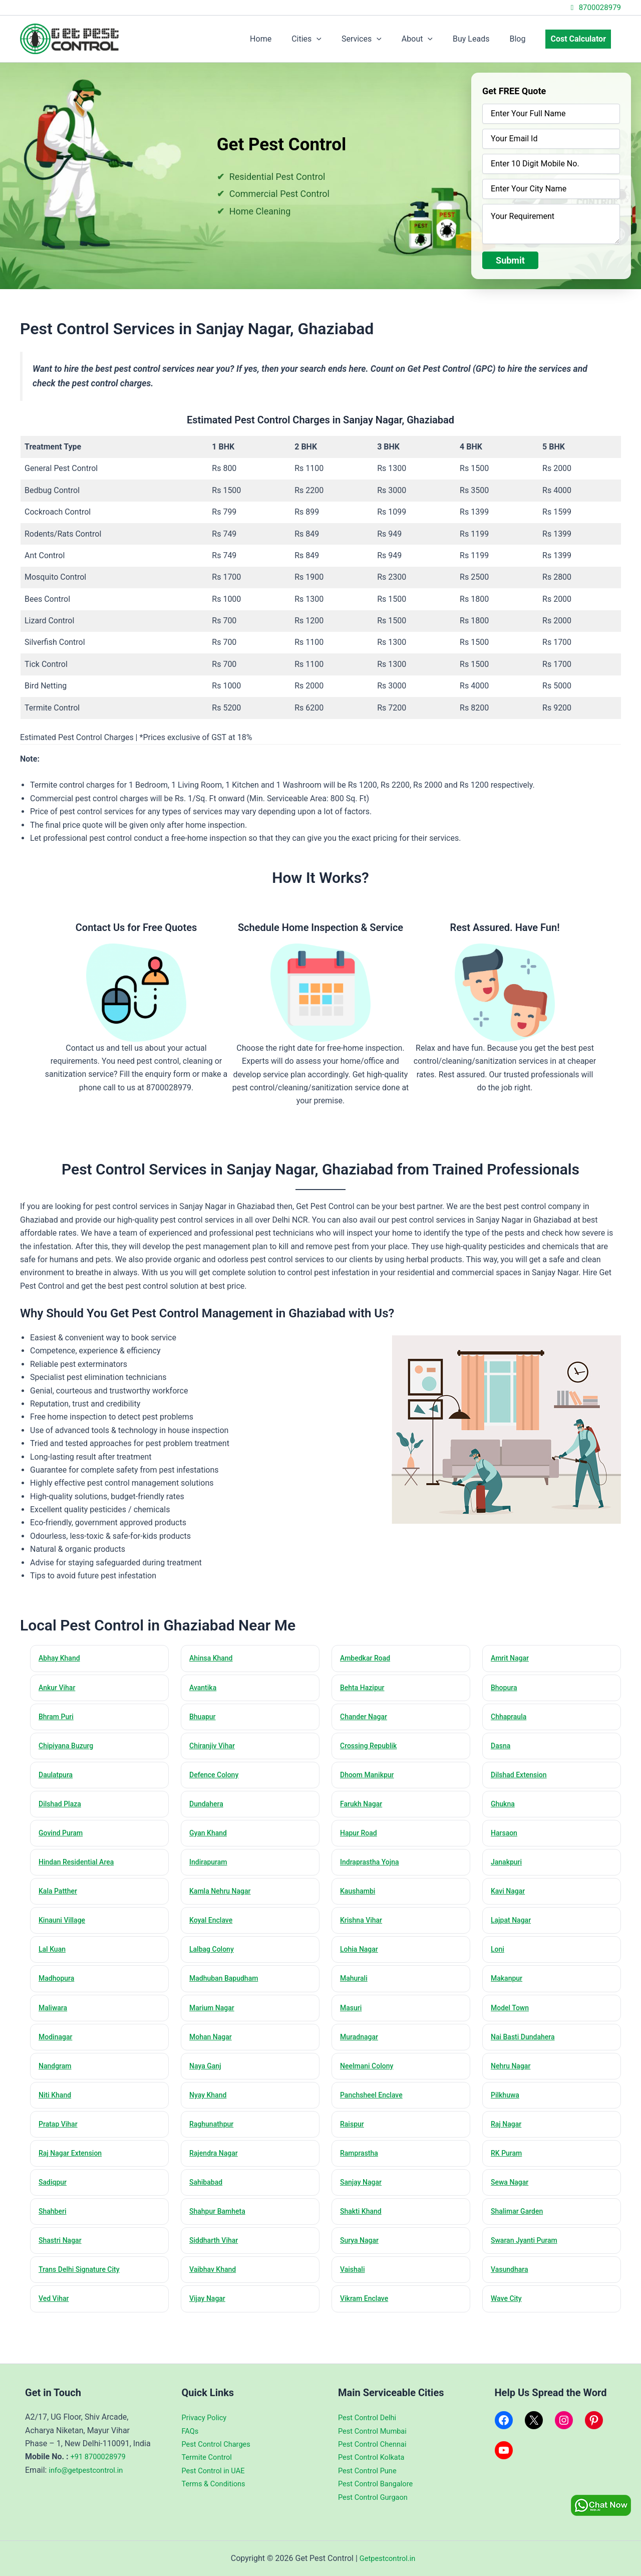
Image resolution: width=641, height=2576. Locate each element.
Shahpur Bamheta (220, 2227)
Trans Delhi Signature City (83, 2287)
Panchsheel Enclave (374, 2108)
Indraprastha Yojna (372, 1868)
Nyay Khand (210, 2108)
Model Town (512, 2017)
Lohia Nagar (361, 1958)
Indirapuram (210, 1868)
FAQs (191, 2431)
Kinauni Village (65, 1928)
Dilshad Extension (522, 1778)
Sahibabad (208, 2197)
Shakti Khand (363, 2227)
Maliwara (55, 2017)
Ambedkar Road (368, 1658)
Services (380, 39)
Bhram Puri (58, 1718)
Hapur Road (361, 1838)
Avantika (204, 1688)
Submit (510, 260)
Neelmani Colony (369, 2077)
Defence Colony (216, 1778)
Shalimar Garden (520, 2227)
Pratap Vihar (60, 2137)
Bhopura (506, 1688)
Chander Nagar (366, 1718)
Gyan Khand (210, 1838)
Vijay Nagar (209, 2317)
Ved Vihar (56, 2317)
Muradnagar (361, 2047)
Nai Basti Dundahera (526, 2047)
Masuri (352, 2017)
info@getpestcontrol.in (89, 2470)
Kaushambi (360, 1898)
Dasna (502, 1748)
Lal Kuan (54, 1958)
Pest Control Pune (370, 2470)
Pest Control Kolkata (374, 2457)
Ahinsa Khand (213, 1658)
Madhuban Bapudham (227, 1988)
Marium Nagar (214, 2017)
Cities (328, 39)
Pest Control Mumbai (375, 2431)
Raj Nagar (508, 2137)
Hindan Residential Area (80, 1868)
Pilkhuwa (507, 2108)
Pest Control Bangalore (379, 2484)
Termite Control (209, 2457)
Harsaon (506, 1838)
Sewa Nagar (512, 2197)
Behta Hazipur (365, 1688)
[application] (339, 39)
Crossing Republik (371, 1748)
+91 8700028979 (101, 2457)
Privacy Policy (206, 2418)
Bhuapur (204, 1718)
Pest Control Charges (219, 2444)
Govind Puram (63, 1838)
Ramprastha (361, 2167)
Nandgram (57, 2077)
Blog (523, 39)
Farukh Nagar (363, 1808)
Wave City (508, 2317)
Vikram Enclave (367, 2317)
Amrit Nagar (512, 1658)
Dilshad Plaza (62, 1808)
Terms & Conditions (217, 2484)
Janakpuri (508, 1868)
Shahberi (54, 2227)
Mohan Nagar (213, 2047)
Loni (499, 1958)
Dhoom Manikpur (370, 1778)
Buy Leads (481, 39)
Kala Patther (60, 1898)
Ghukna (504, 1808)
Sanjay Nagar (363, 2197)
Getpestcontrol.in (387, 2558)
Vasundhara (512, 2287)
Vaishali (354, 2287)
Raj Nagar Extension (73, 2167)
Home (286, 39)
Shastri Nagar (63, 2257)
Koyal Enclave (213, 1928)
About (431, 39)
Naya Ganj (207, 2077)
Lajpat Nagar (513, 1928)
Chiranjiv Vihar (214, 1748)
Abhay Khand (62, 1658)
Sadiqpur (55, 2197)
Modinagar (58, 2047)
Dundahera (208, 1808)
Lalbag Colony (214, 1958)
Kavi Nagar (510, 1898)
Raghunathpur (214, 2137)
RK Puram (508, 2167)
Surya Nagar (362, 2257)
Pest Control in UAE (216, 2470)
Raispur (354, 2137)
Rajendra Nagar (216, 2167)
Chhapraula (511, 1718)
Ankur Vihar (59, 1688)
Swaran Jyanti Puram (527, 2257)
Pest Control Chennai (375, 2444)
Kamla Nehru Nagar (223, 1898)
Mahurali (356, 1988)
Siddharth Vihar (216, 2257)
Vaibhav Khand (215, 2287)
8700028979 (594, 7)
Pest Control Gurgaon (376, 2497)
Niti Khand (57, 2108)
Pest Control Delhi (370, 2418)
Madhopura (59, 1988)
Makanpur (509, 1988)
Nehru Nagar (513, 2077)
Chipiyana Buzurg (69, 1748)
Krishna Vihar (363, 1928)
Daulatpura (58, 1778)
